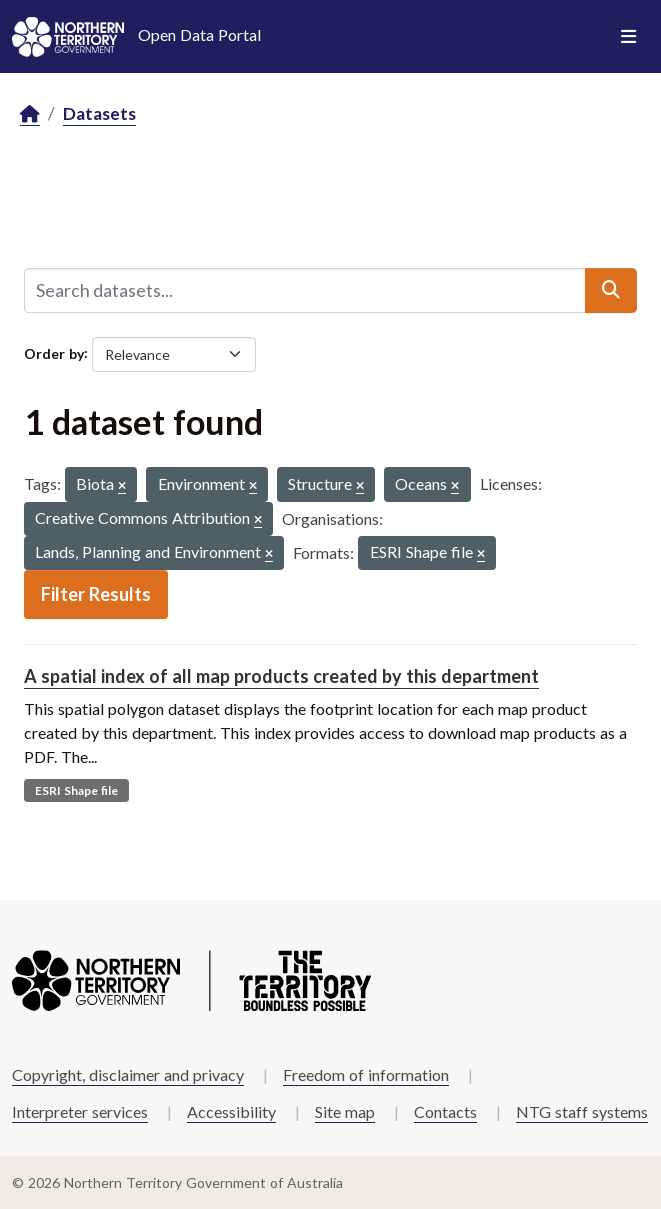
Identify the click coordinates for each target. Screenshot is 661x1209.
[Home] (30, 114)
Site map (345, 1111)
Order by (54, 352)
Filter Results (96, 594)
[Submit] (611, 290)
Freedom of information (366, 1074)
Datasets (99, 113)
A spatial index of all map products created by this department (281, 676)
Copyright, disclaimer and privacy (128, 1074)
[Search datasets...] (305, 290)
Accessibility (231, 1111)
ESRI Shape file (76, 790)
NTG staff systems (582, 1111)
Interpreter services (80, 1111)
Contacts (445, 1111)
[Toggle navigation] (628, 37)
